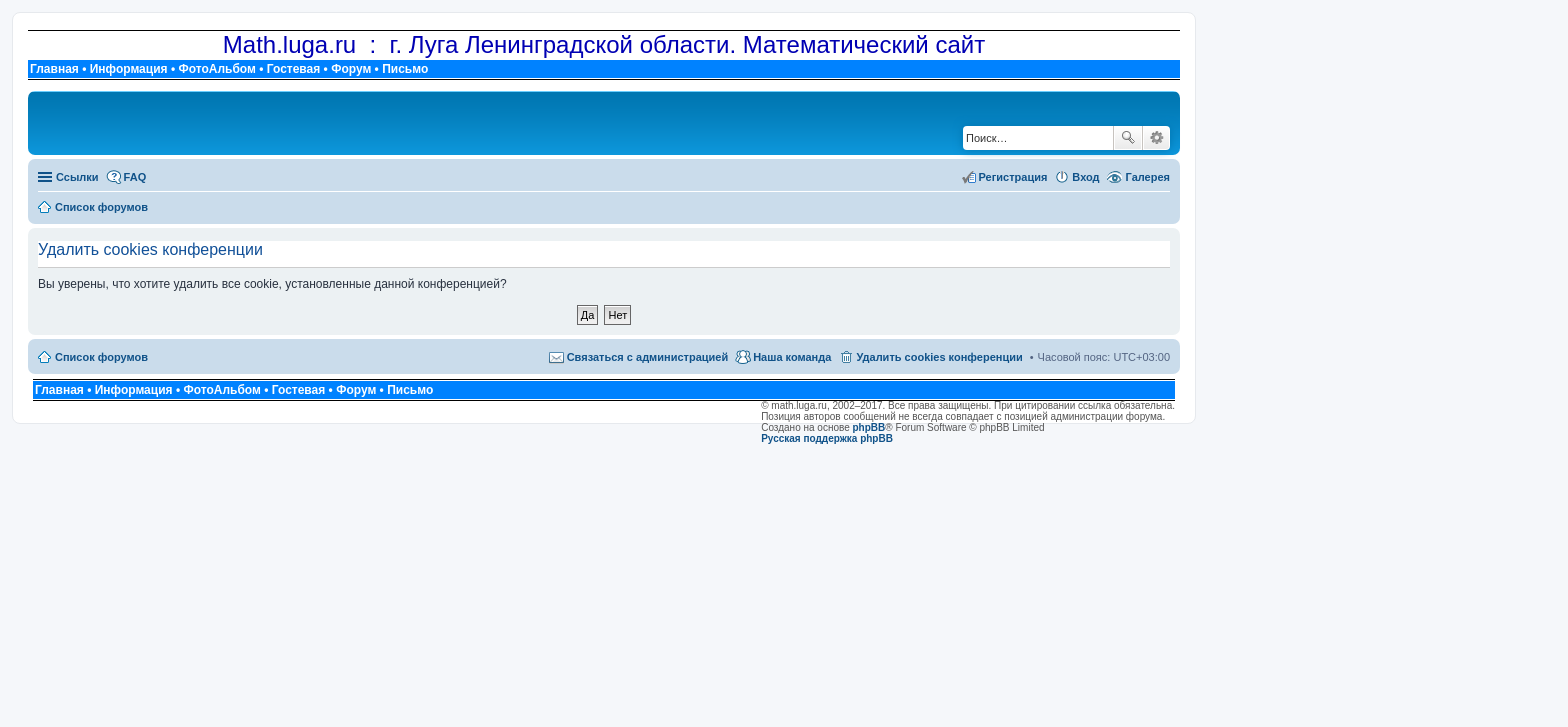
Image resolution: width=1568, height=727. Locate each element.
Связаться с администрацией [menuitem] (648, 357)
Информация (129, 69)
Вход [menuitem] (1085, 177)
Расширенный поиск (1156, 138)
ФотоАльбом (216, 69)
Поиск (1128, 138)
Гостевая (294, 69)
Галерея (1148, 177)
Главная (54, 69)
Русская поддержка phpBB (827, 438)
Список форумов (101, 357)
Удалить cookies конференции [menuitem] (939, 357)
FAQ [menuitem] (135, 177)
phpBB (869, 427)
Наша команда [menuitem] (792, 357)
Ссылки (77, 177)
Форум (351, 69)
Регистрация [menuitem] (1013, 177)
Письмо (405, 69)
